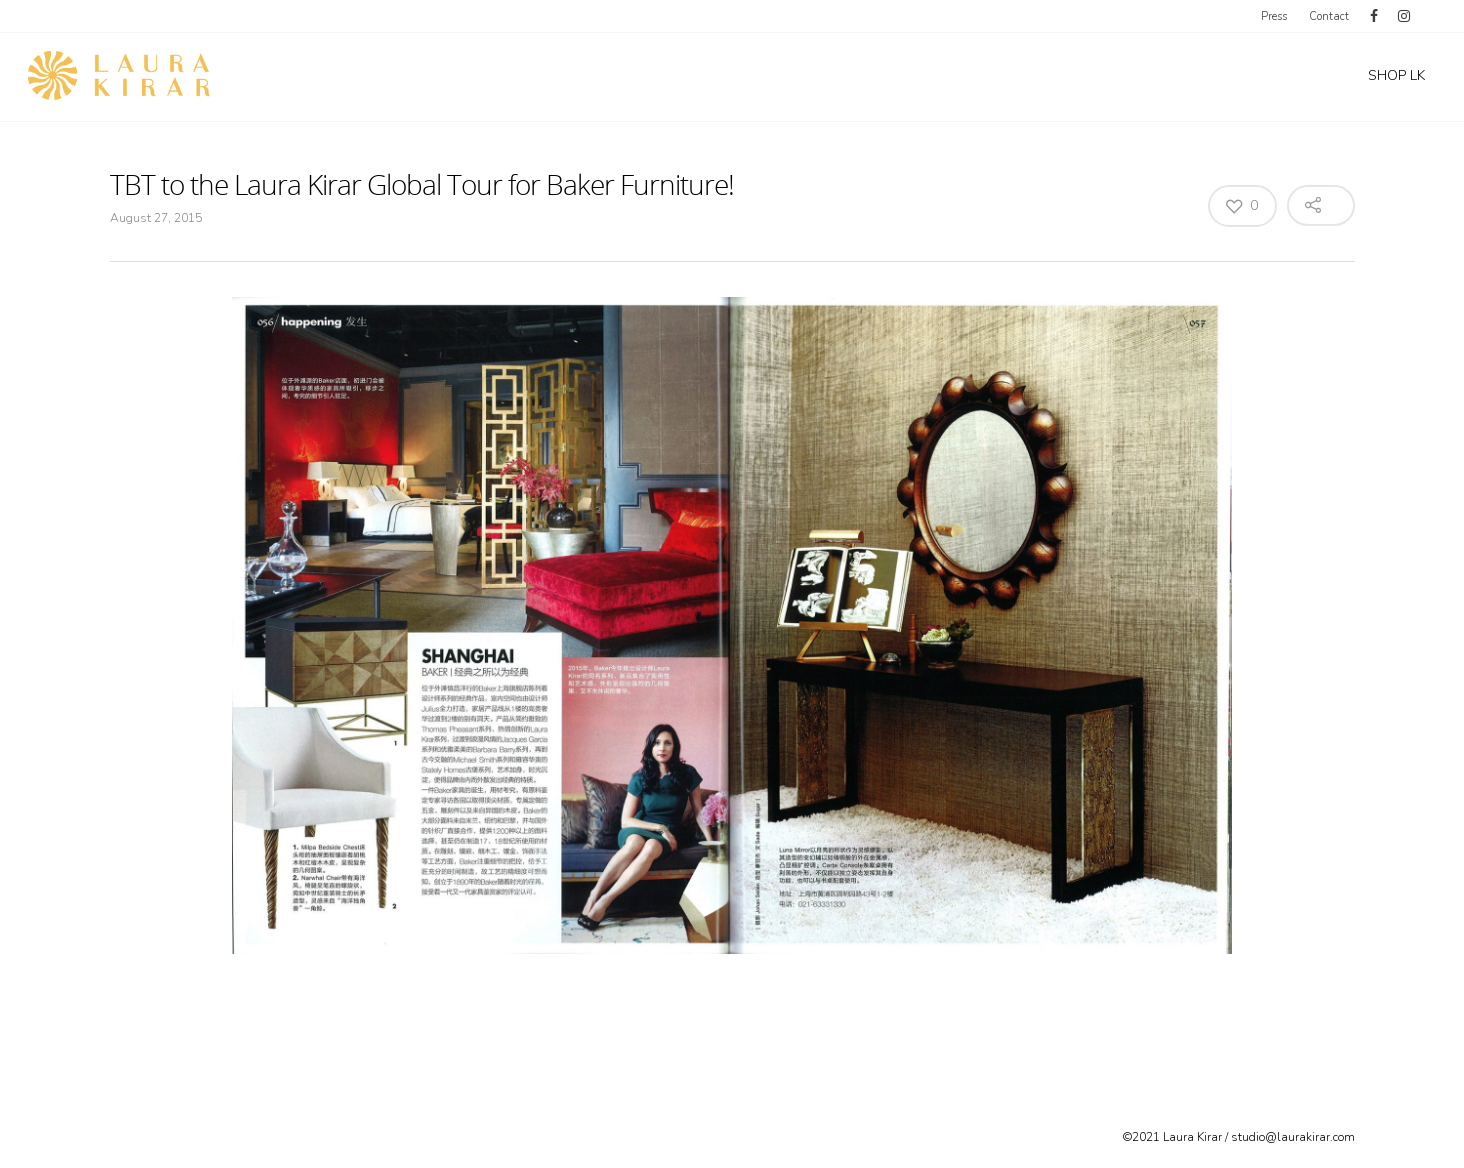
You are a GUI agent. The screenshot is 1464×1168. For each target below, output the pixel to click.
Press (1274, 16)
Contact (1329, 16)
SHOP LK (1396, 75)
